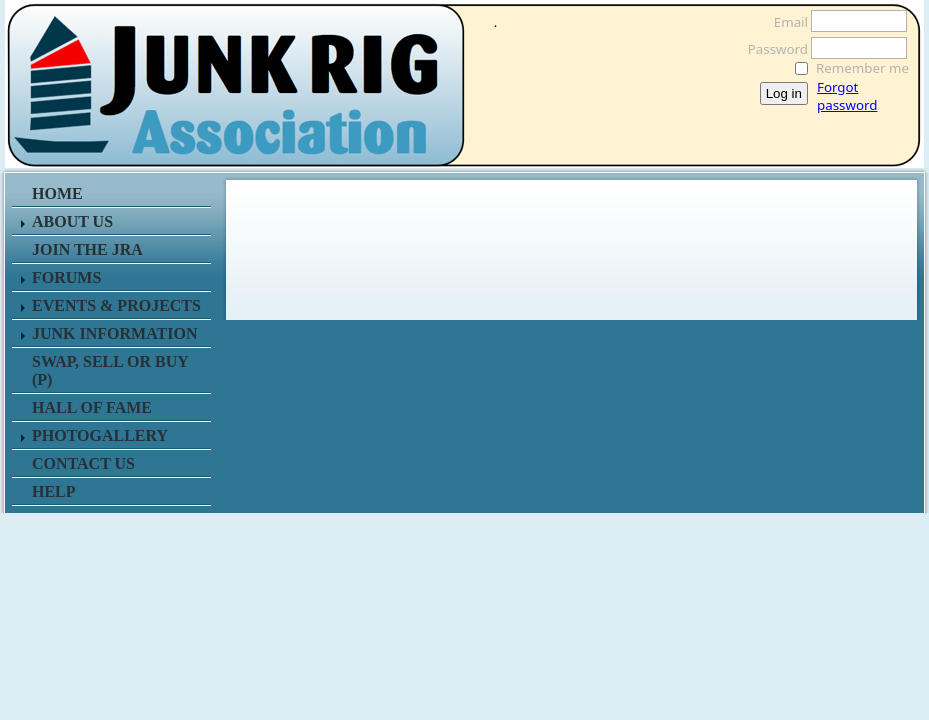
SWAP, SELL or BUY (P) (110, 370)
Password (772, 49)
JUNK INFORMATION (114, 333)
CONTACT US (83, 463)
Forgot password (847, 96)
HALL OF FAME (92, 407)
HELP (54, 491)
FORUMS (66, 277)
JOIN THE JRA (87, 249)
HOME (57, 193)
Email (785, 22)
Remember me (862, 68)
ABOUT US (72, 221)
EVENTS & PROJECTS (116, 305)
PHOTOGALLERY (100, 435)
